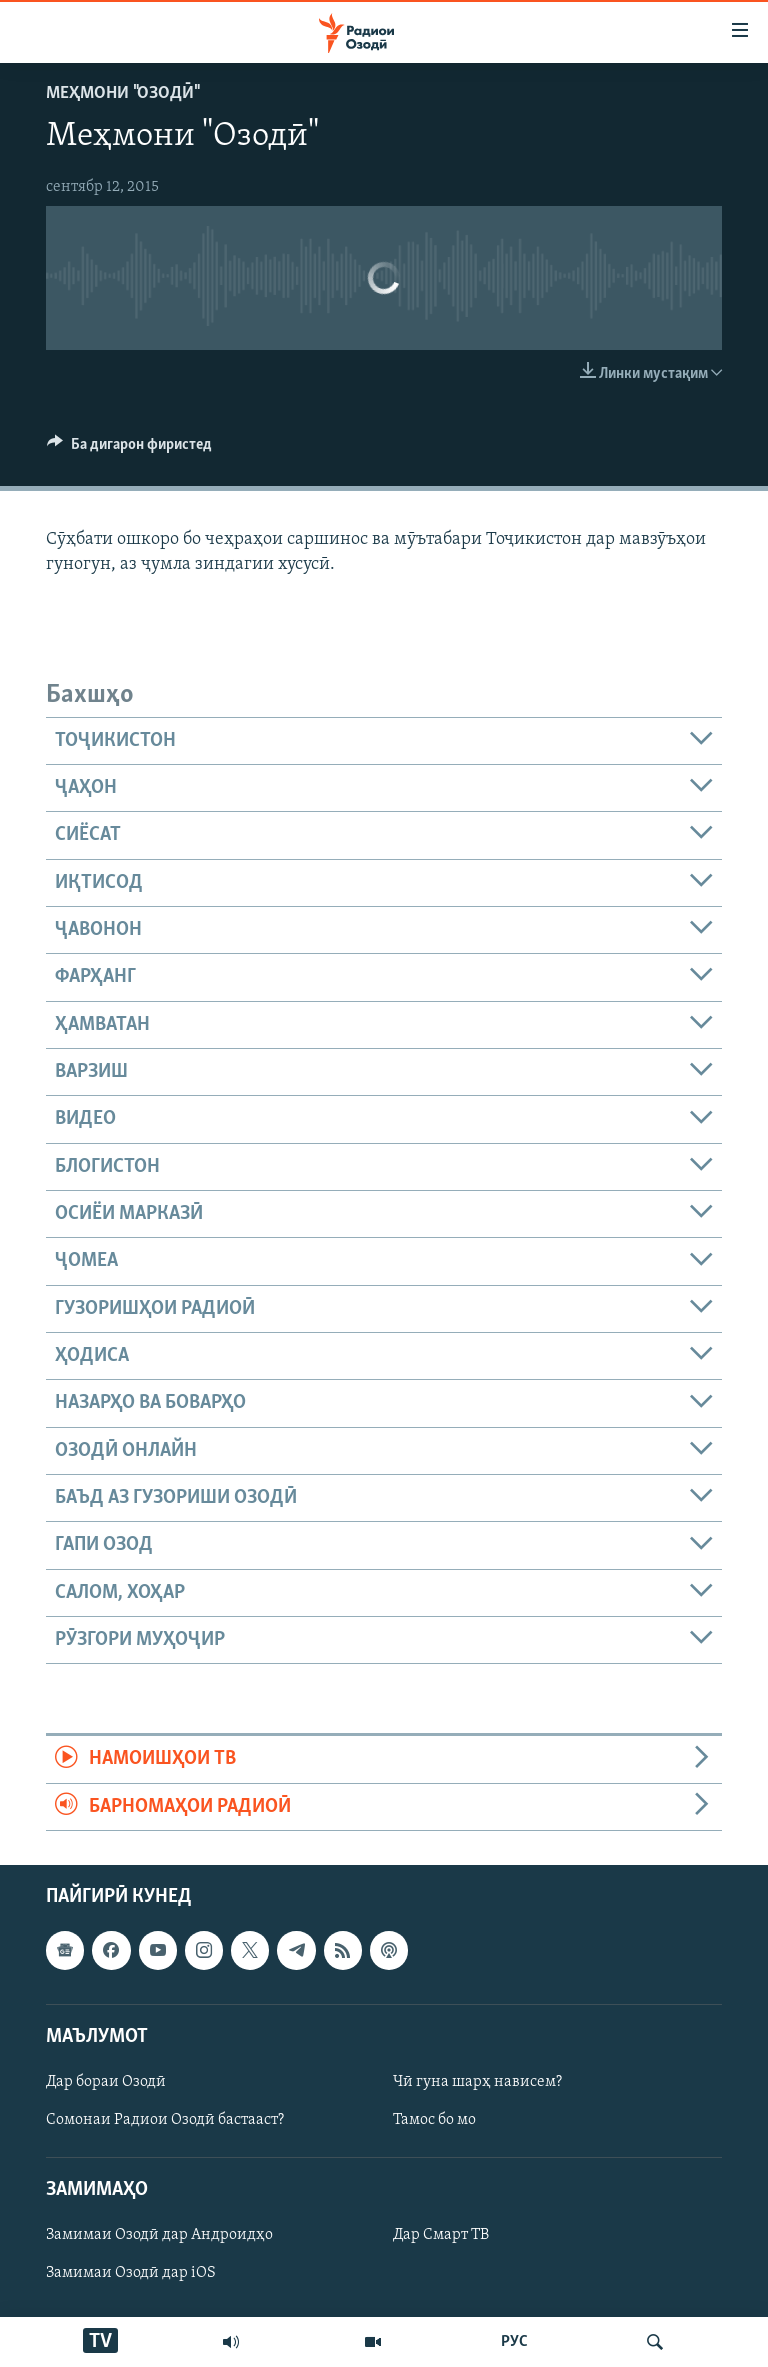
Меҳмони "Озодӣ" (122, 93)
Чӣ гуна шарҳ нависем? (477, 2082)
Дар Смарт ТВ (441, 2236)
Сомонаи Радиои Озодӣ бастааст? (165, 2120)
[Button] (129, 449)
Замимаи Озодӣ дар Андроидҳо (159, 2236)
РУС (514, 2342)
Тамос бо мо (434, 2120)
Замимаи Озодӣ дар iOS (131, 2274)
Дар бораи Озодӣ (106, 2082)
